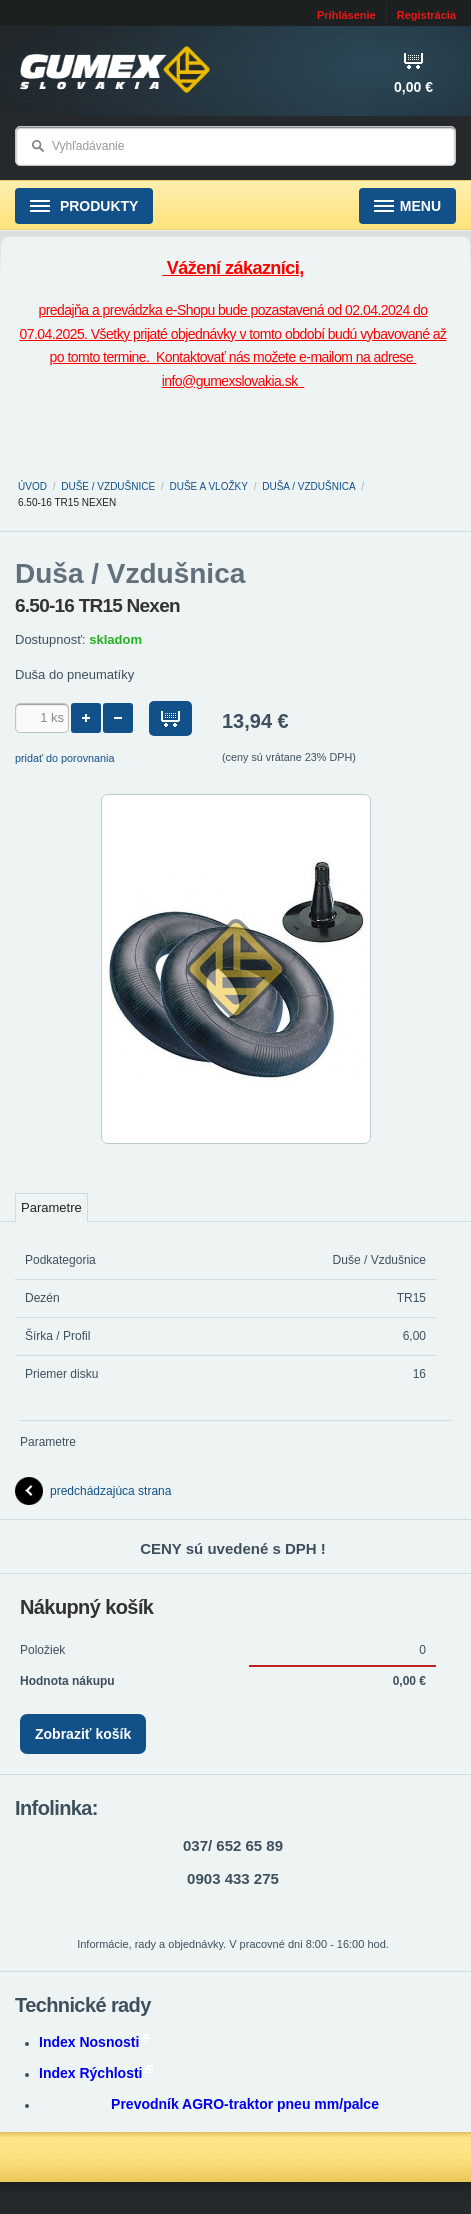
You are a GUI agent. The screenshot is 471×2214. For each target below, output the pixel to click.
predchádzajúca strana (93, 1491)
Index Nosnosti (94, 2042)
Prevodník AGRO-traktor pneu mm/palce (245, 2104)
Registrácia (426, 15)
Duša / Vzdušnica (308, 486)
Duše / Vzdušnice (108, 486)
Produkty (84, 206)
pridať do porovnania (65, 758)
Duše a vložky (209, 486)
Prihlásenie (346, 15)
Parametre (51, 1207)
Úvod (32, 486)
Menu (407, 206)
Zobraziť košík (83, 1734)
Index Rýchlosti (96, 2073)
